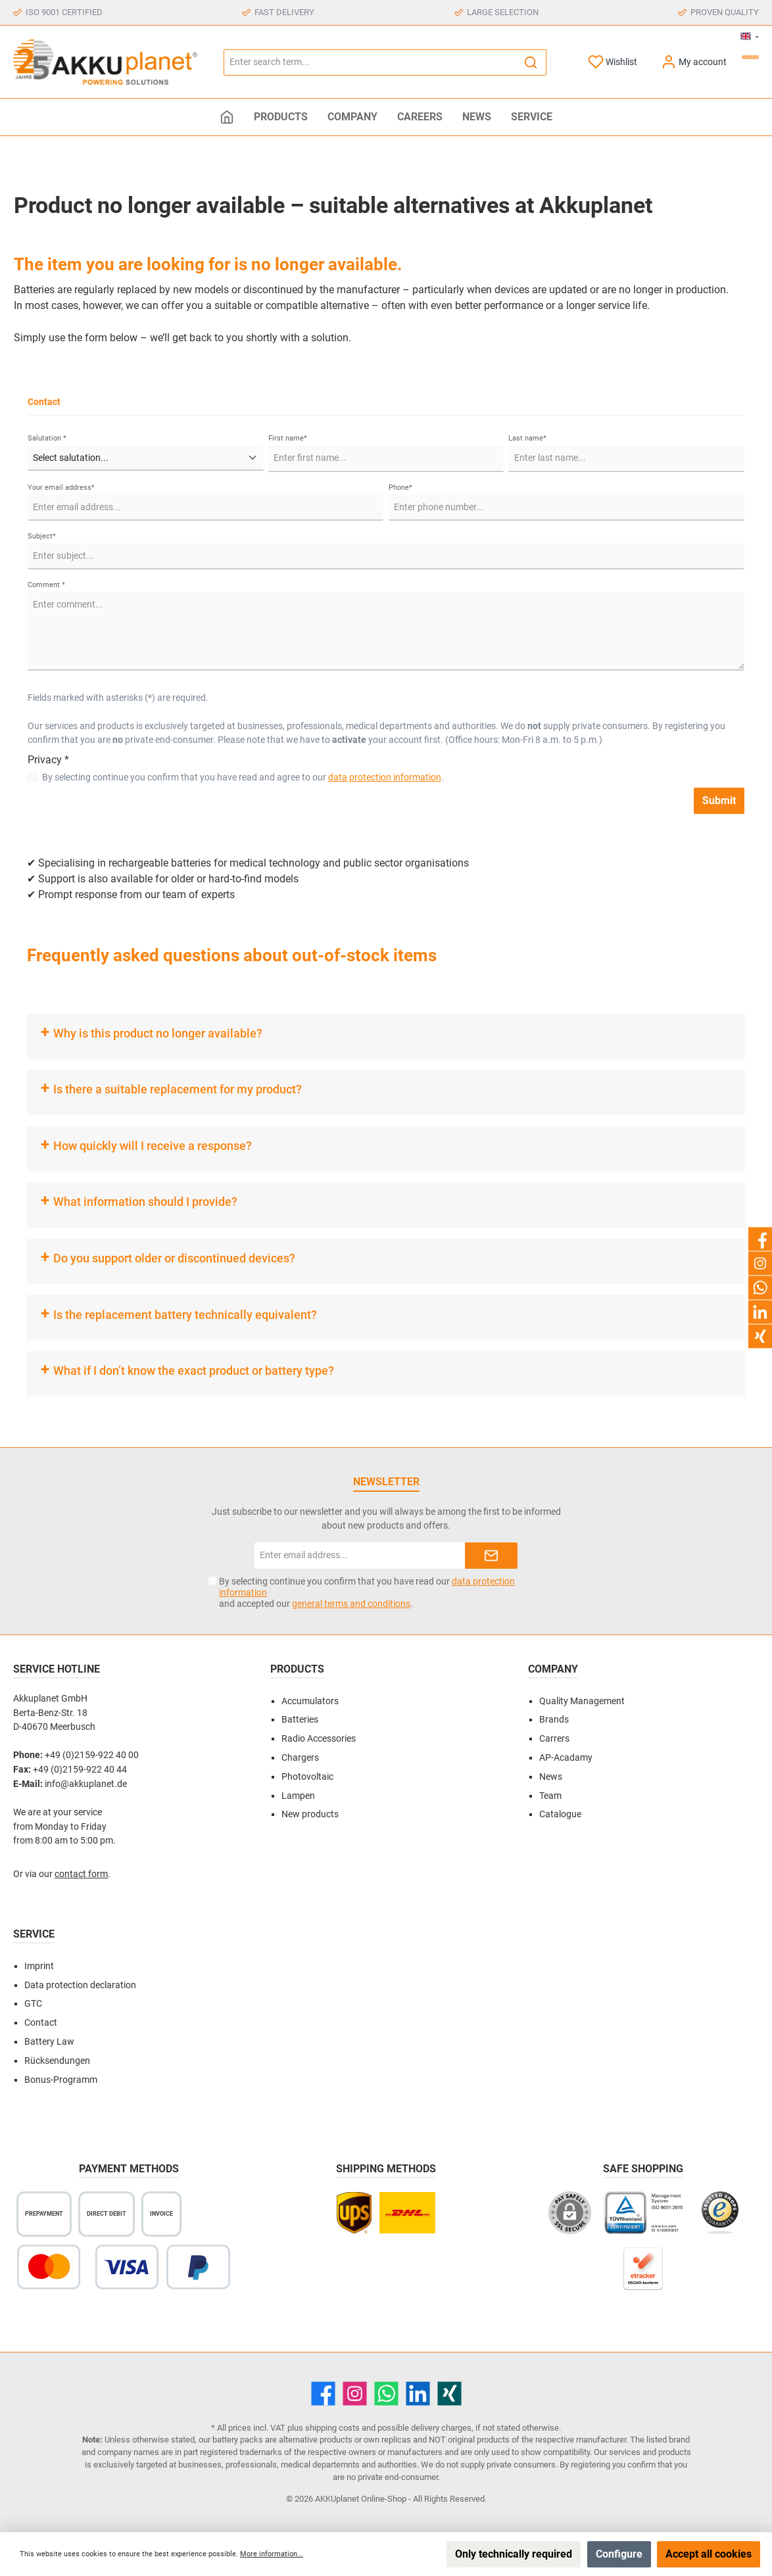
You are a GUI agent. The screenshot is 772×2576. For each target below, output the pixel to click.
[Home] (227, 117)
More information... (271, 2554)
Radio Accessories (318, 1738)
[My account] (693, 62)
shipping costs (332, 2428)
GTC (33, 2003)
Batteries (299, 1719)
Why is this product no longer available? (157, 1033)
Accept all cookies (708, 2554)
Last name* (527, 438)
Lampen (298, 1795)
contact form (81, 1874)
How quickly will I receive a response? (152, 1146)
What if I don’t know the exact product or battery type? (193, 1370)
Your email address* (61, 487)
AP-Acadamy (565, 1757)
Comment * (46, 585)
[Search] (531, 62)
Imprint (39, 1966)
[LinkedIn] (418, 2393)
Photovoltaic (307, 1776)
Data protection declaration (80, 1985)
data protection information (384, 777)
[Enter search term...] (370, 62)
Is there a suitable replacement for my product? (177, 1089)
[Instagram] (355, 2393)
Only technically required (513, 2554)
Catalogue (560, 1814)
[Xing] (449, 2393)
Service (34, 1934)
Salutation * (47, 438)
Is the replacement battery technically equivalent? (185, 1315)
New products (310, 1814)
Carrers (554, 1738)
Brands (554, 1719)
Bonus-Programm (60, 2080)
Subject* (42, 536)
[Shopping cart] (750, 57)
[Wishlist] (612, 62)
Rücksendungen (57, 2060)
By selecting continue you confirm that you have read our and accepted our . (367, 1592)
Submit (719, 800)
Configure (619, 2554)
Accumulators (310, 1701)
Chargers (300, 1757)
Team (550, 1795)
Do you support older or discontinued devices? (174, 1258)
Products (297, 1669)
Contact (40, 2022)
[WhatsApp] (386, 2393)
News (550, 1776)
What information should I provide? (145, 1201)
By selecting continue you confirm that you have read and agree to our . (243, 777)
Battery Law (49, 2041)
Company (553, 1669)
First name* (287, 438)
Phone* (400, 487)
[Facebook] (323, 2393)
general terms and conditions (351, 1603)
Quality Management (582, 1701)
